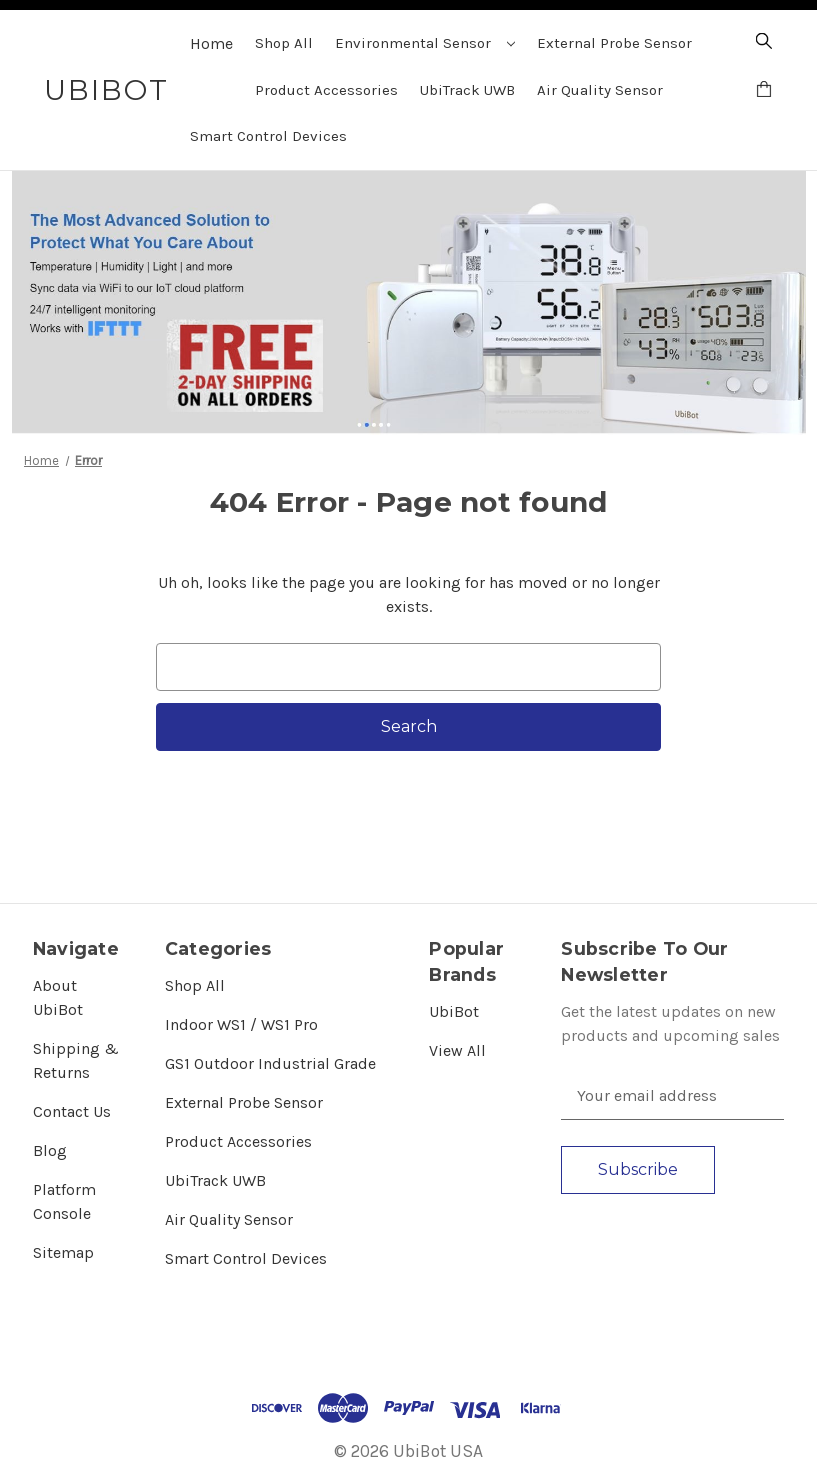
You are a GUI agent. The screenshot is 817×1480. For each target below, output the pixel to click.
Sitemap (63, 1252)
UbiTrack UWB (467, 90)
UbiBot (454, 1011)
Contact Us (72, 1111)
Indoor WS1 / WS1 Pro (241, 1024)
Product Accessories (326, 90)
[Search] (764, 44)
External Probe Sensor (614, 43)
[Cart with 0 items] (764, 92)
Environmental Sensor (425, 43)
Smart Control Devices (268, 136)
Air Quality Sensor (600, 90)
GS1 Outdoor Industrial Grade (270, 1063)
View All (457, 1050)
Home (211, 43)
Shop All (284, 43)
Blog (50, 1150)
